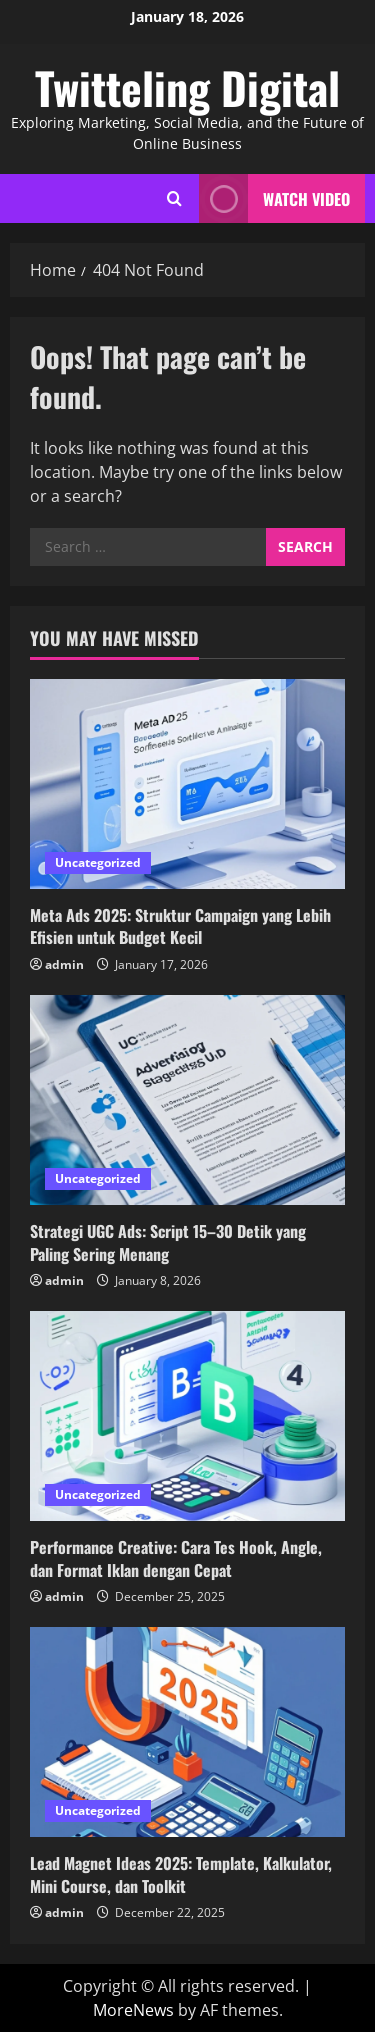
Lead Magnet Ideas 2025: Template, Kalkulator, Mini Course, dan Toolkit (181, 1874)
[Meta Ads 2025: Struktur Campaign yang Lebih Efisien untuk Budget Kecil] (187, 784)
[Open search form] (174, 198)
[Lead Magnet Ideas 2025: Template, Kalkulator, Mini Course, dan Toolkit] (187, 1732)
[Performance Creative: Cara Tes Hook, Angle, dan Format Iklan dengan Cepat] (187, 1416)
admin (64, 964)
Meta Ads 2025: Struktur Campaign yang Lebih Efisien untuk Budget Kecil (180, 926)
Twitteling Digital (187, 87)
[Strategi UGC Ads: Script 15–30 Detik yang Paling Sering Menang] (187, 1100)
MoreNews (133, 2010)
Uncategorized (98, 862)
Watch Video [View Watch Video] (274, 198)
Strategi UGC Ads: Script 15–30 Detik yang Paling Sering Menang (168, 1242)
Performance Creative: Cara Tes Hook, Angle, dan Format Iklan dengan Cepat (176, 1558)
